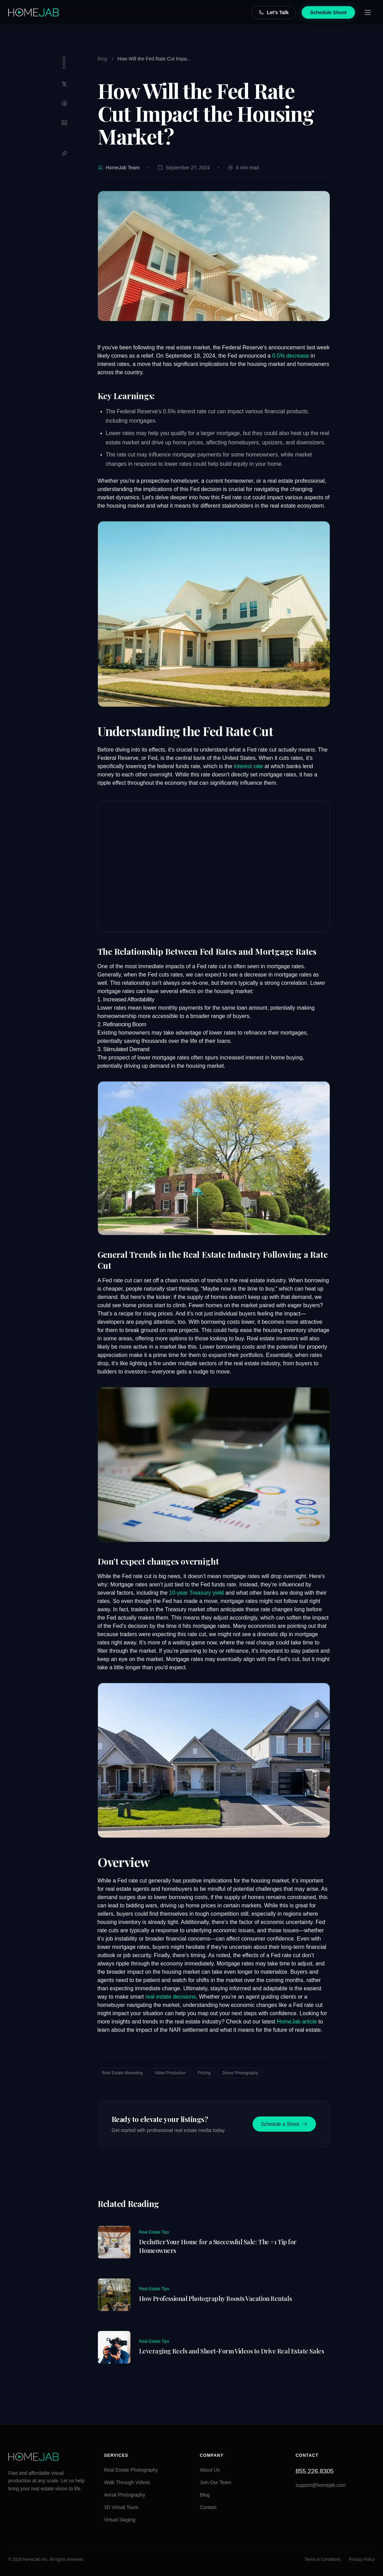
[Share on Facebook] (64, 103)
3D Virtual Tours (121, 2507)
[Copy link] (64, 153)
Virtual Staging (120, 2519)
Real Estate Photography (131, 2470)
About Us (210, 2470)
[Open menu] (368, 12)
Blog (102, 59)
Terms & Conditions (322, 2559)
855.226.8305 (314, 2471)
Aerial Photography (124, 2495)
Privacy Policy (362, 2559)
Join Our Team (215, 2482)
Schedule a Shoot (284, 2124)
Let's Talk (273, 12)
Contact (208, 2507)
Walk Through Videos (127, 2482)
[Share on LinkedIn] (64, 123)
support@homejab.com (320, 2485)
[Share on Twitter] (64, 84)
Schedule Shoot (328, 12)
